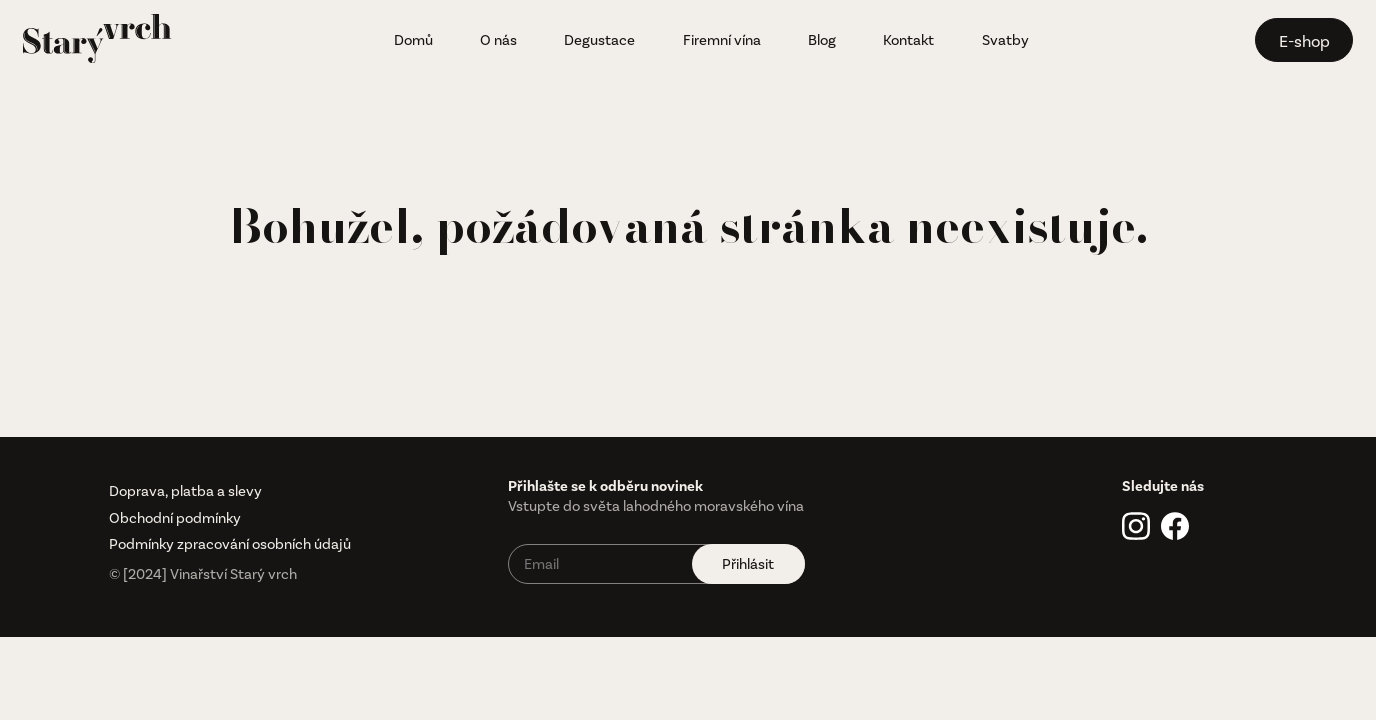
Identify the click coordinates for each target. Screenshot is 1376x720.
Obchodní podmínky (175, 518)
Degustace (599, 40)
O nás (498, 40)
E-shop (1304, 41)
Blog (822, 40)
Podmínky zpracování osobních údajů (230, 544)
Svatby (1005, 40)
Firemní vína (722, 40)
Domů (413, 40)
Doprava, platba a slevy (185, 491)
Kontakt (908, 40)
